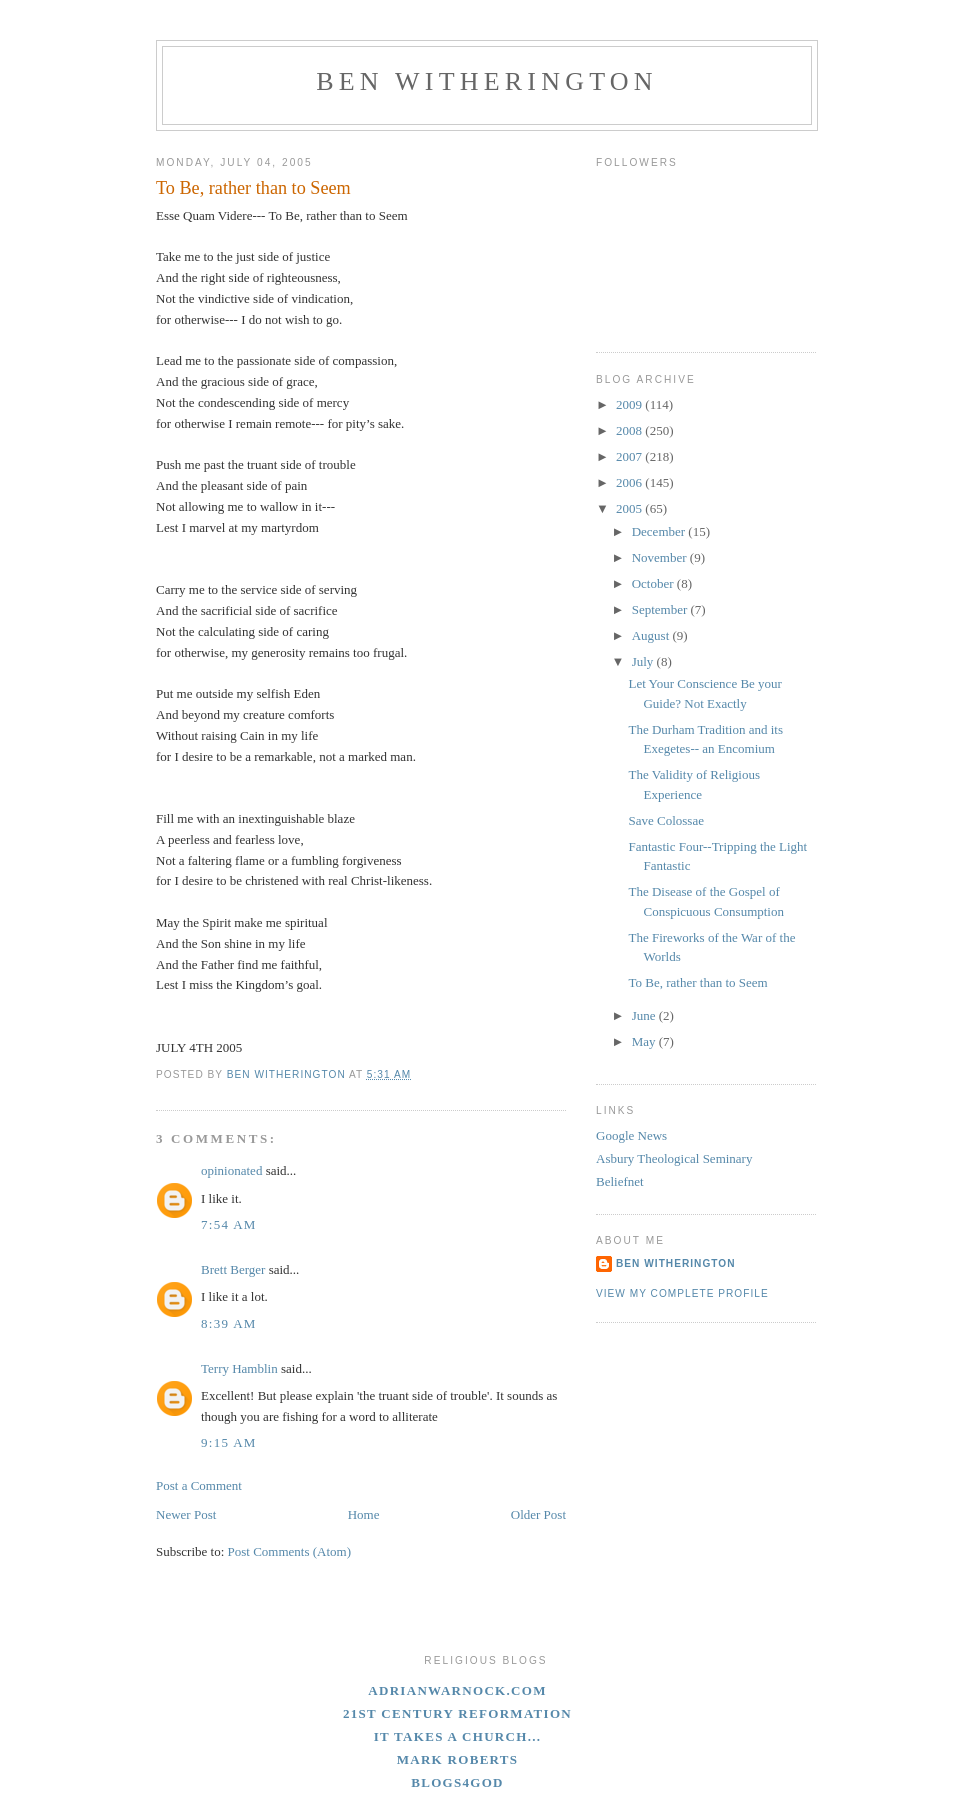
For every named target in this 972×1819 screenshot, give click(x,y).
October (654, 583)
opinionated (231, 1170)
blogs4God (457, 1782)
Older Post (538, 1514)
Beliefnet (620, 1181)
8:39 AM (229, 1323)
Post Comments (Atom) (290, 1551)
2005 (630, 508)
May (645, 1041)
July (644, 661)
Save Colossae (665, 820)
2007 (630, 456)
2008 (630, 430)
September (661, 609)
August (652, 635)
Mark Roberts (458, 1759)
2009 (630, 404)
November (661, 557)
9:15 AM (229, 1442)
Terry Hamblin (239, 1368)
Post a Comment (199, 1485)
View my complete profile (682, 1293)
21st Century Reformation (457, 1713)
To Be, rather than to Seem (697, 982)
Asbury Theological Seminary (674, 1158)
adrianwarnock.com (457, 1690)
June (645, 1015)
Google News (631, 1135)
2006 (630, 482)
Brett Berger (233, 1269)
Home (364, 1514)
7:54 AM (229, 1224)
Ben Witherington (487, 81)
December (660, 531)
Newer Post (186, 1514)
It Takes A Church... (458, 1736)
